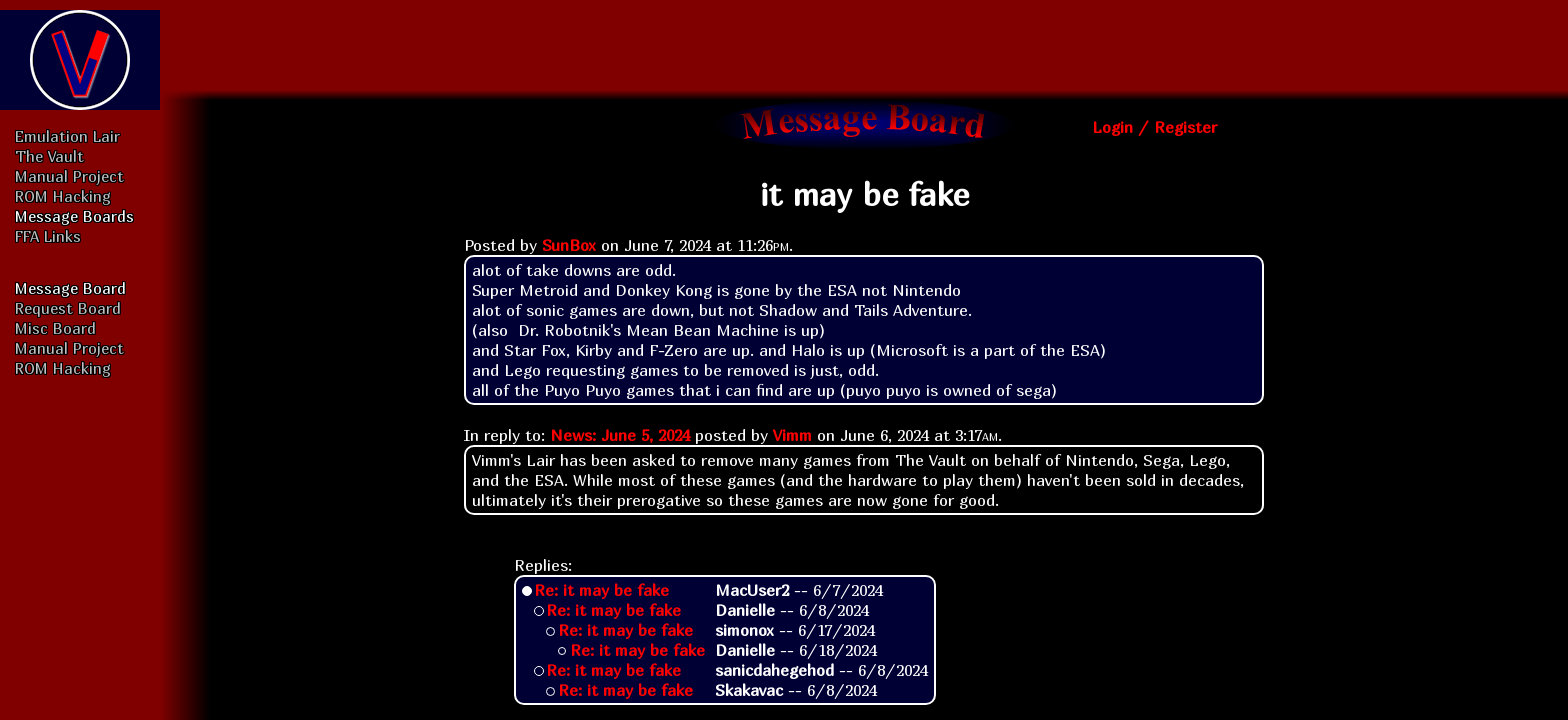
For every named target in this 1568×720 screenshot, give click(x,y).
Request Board (68, 308)
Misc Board (55, 328)
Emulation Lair (67, 136)
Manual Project (69, 176)
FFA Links (48, 236)
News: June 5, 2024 (620, 435)
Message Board (70, 288)
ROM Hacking (63, 196)
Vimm (792, 435)
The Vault (49, 156)
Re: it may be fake (601, 590)
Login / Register (1154, 127)
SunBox (569, 245)
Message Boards (74, 216)
